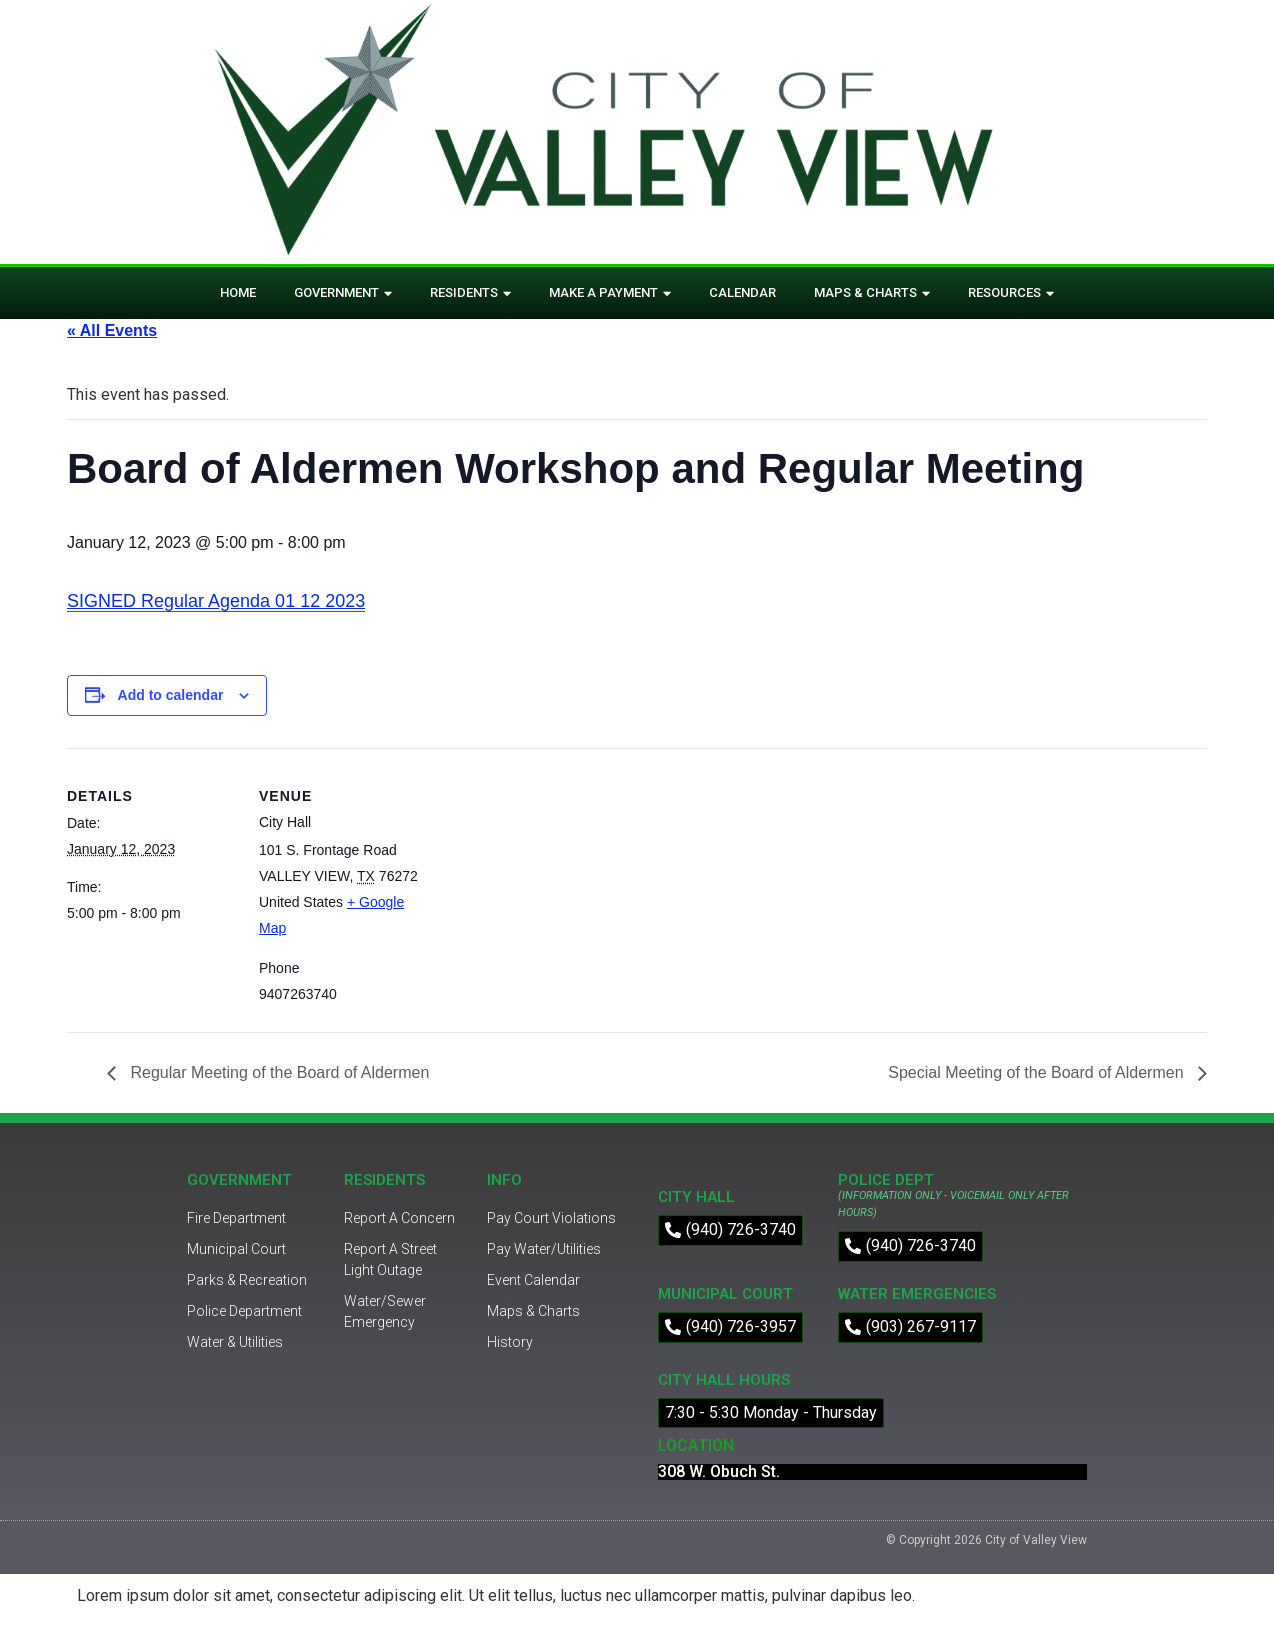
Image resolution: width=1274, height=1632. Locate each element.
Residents (470, 293)
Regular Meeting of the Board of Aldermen (277, 1072)
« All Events (112, 330)
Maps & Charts (872, 293)
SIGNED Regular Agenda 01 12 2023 (216, 601)
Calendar (742, 292)
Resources (1011, 293)
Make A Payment (610, 293)
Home (238, 292)
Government (343, 293)
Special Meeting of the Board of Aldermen (1038, 1072)
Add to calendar (171, 695)
